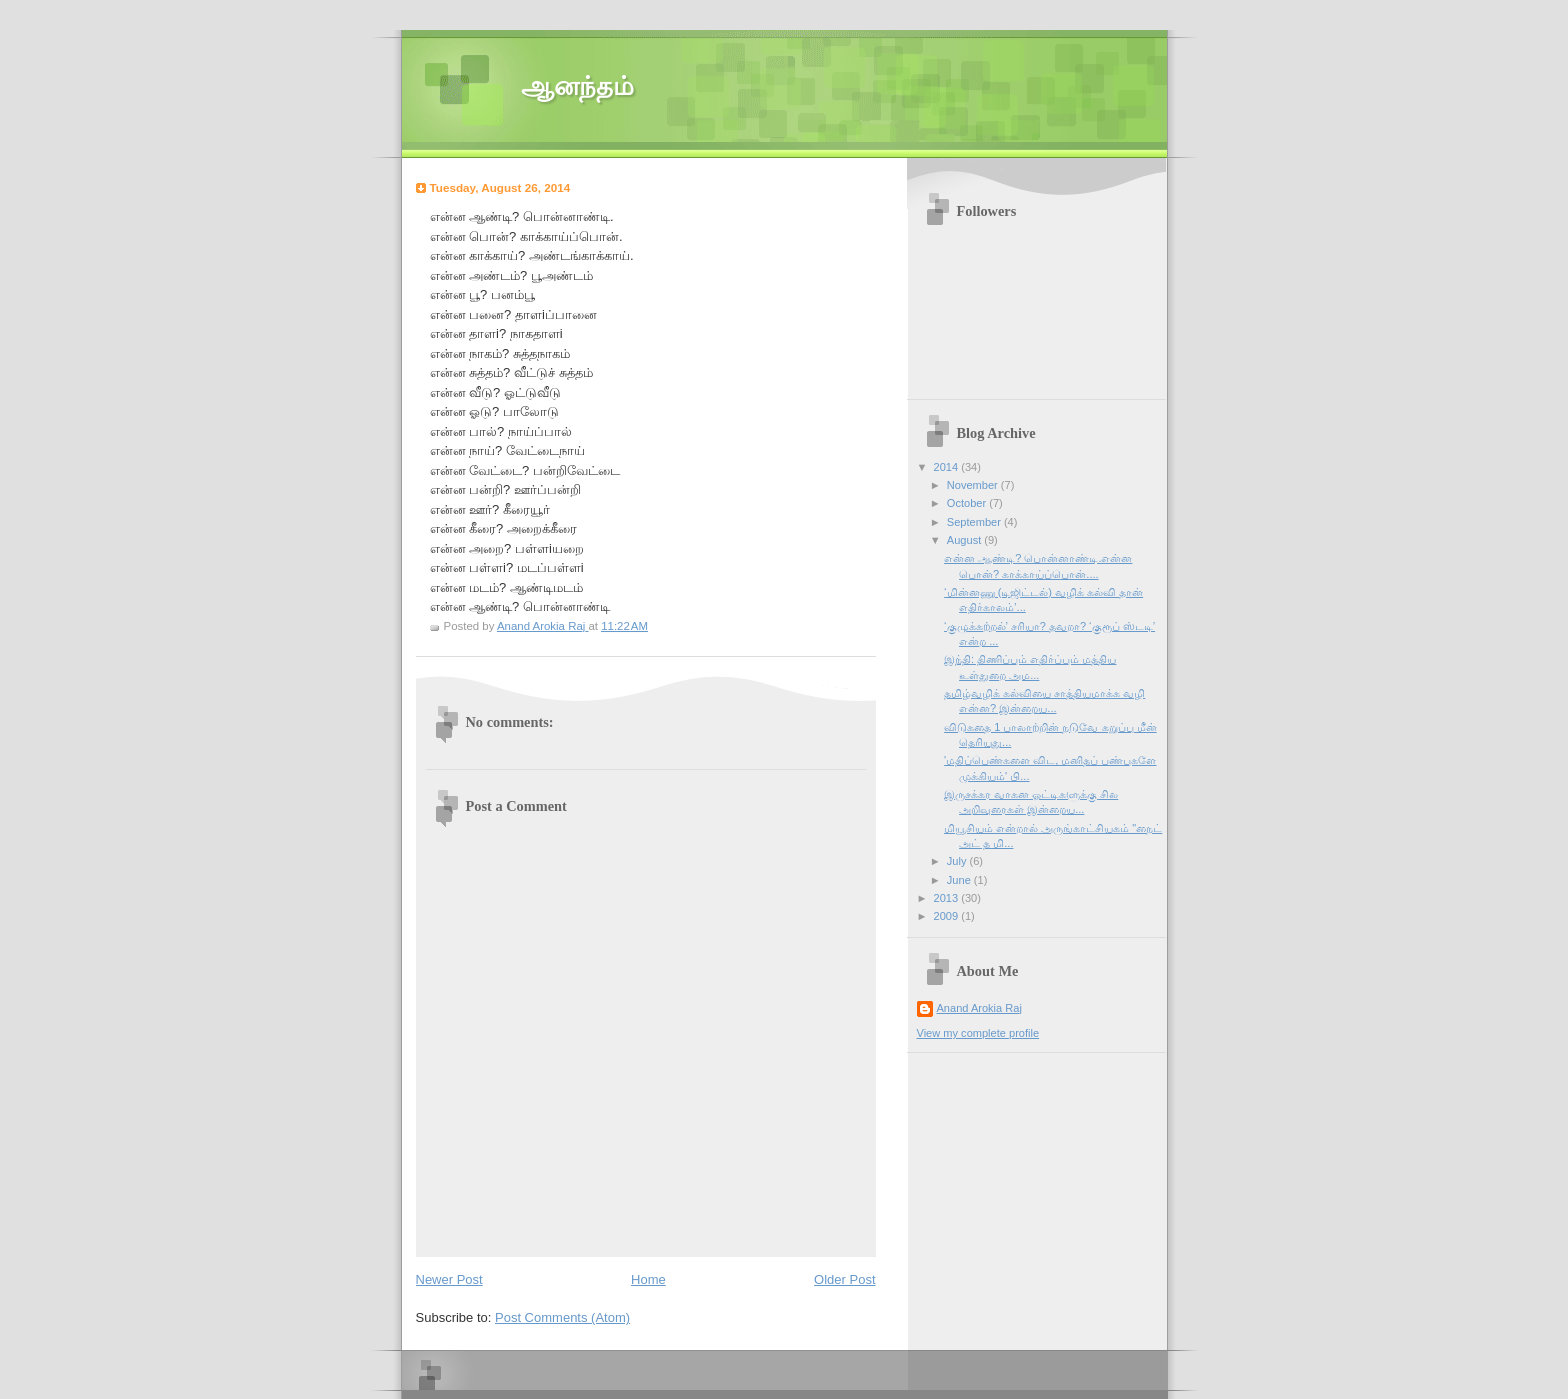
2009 (948, 916)
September (975, 522)
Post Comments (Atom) (562, 1317)
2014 (948, 467)
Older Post (844, 1279)
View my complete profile (978, 1033)
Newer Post (449, 1279)
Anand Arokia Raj (979, 1008)
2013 (948, 898)
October (968, 503)
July (958, 861)
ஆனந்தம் (577, 86)
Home (648, 1279)
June (960, 880)
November (974, 485)
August (965, 540)
